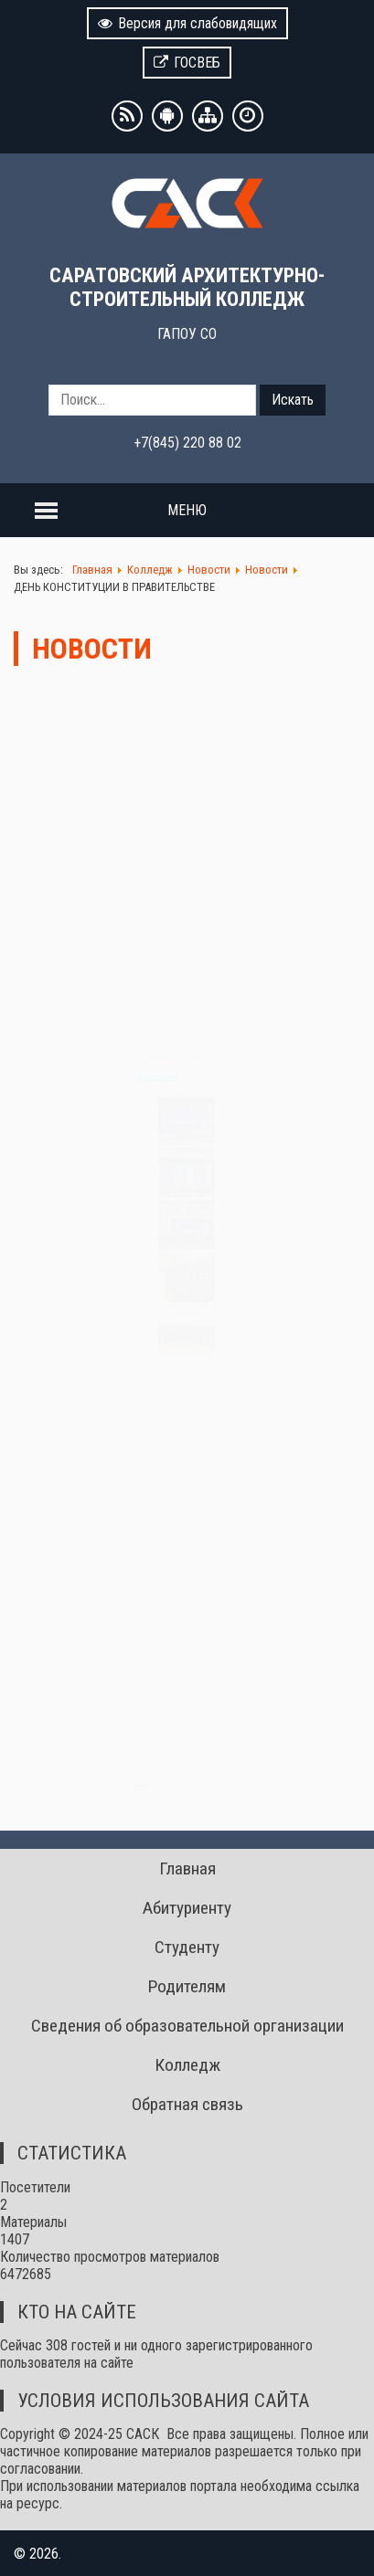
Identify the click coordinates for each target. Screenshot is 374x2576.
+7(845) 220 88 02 (187, 442)
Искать (293, 399)
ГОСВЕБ (187, 62)
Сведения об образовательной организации (187, 2025)
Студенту (187, 1947)
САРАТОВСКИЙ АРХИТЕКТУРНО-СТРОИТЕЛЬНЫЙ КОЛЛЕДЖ (187, 287)
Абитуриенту (187, 1907)
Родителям (187, 1986)
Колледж (187, 2064)
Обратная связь (187, 2104)
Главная (187, 1868)
